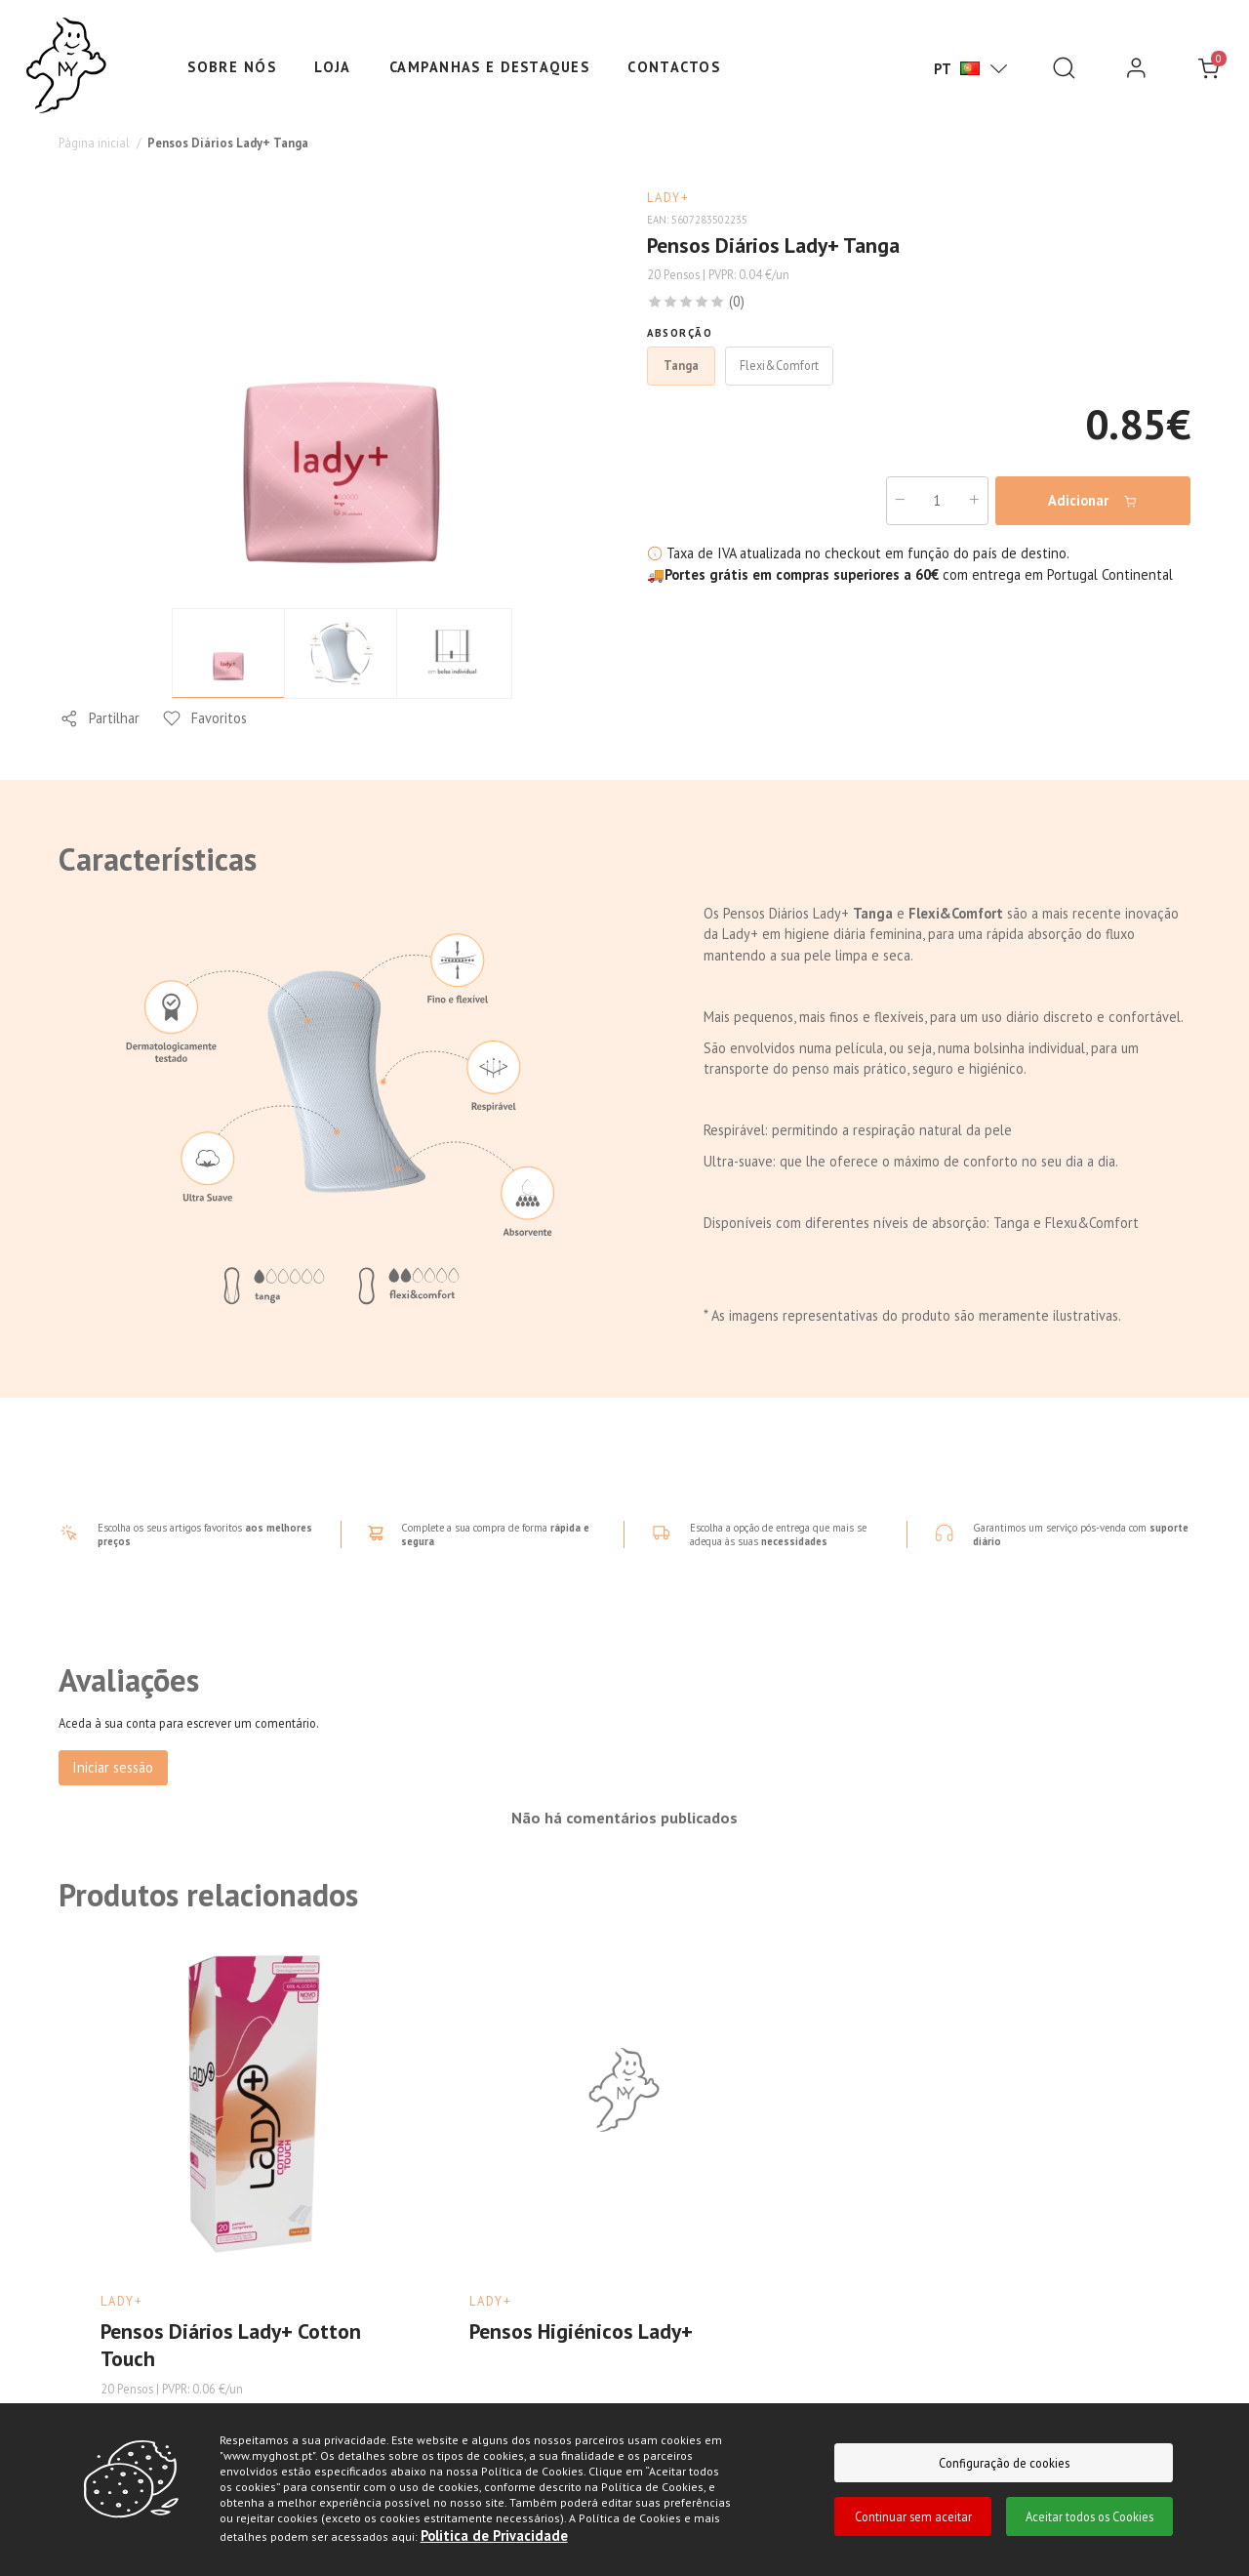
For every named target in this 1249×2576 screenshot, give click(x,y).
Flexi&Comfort (779, 365)
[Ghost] (66, 66)
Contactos (673, 67)
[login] (1136, 69)
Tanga (681, 365)
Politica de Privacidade (494, 2535)
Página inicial (94, 142)
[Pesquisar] (1064, 69)
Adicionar (1093, 501)
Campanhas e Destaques (489, 67)
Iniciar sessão (112, 1767)
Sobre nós (231, 67)
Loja (332, 67)
